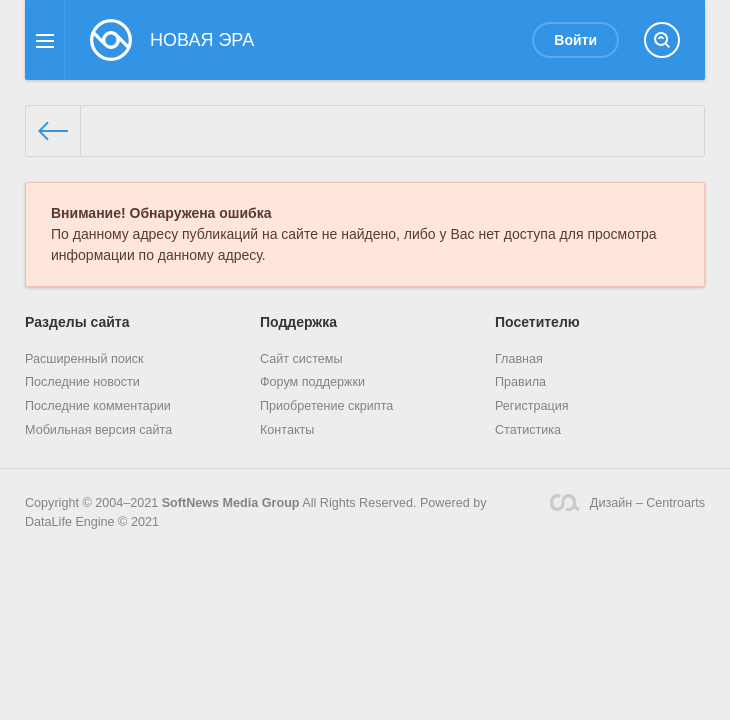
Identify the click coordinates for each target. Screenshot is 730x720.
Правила (520, 382)
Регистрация (532, 406)
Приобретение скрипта (326, 406)
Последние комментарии (98, 406)
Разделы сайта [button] (77, 322)
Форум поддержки (312, 382)
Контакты (287, 430)
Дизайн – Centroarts (627, 502)
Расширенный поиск (84, 359)
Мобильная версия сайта (98, 430)
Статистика (528, 430)
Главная (519, 359)
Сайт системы (301, 359)
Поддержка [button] (298, 322)
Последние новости (82, 382)
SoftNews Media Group (231, 503)
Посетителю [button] (537, 322)
